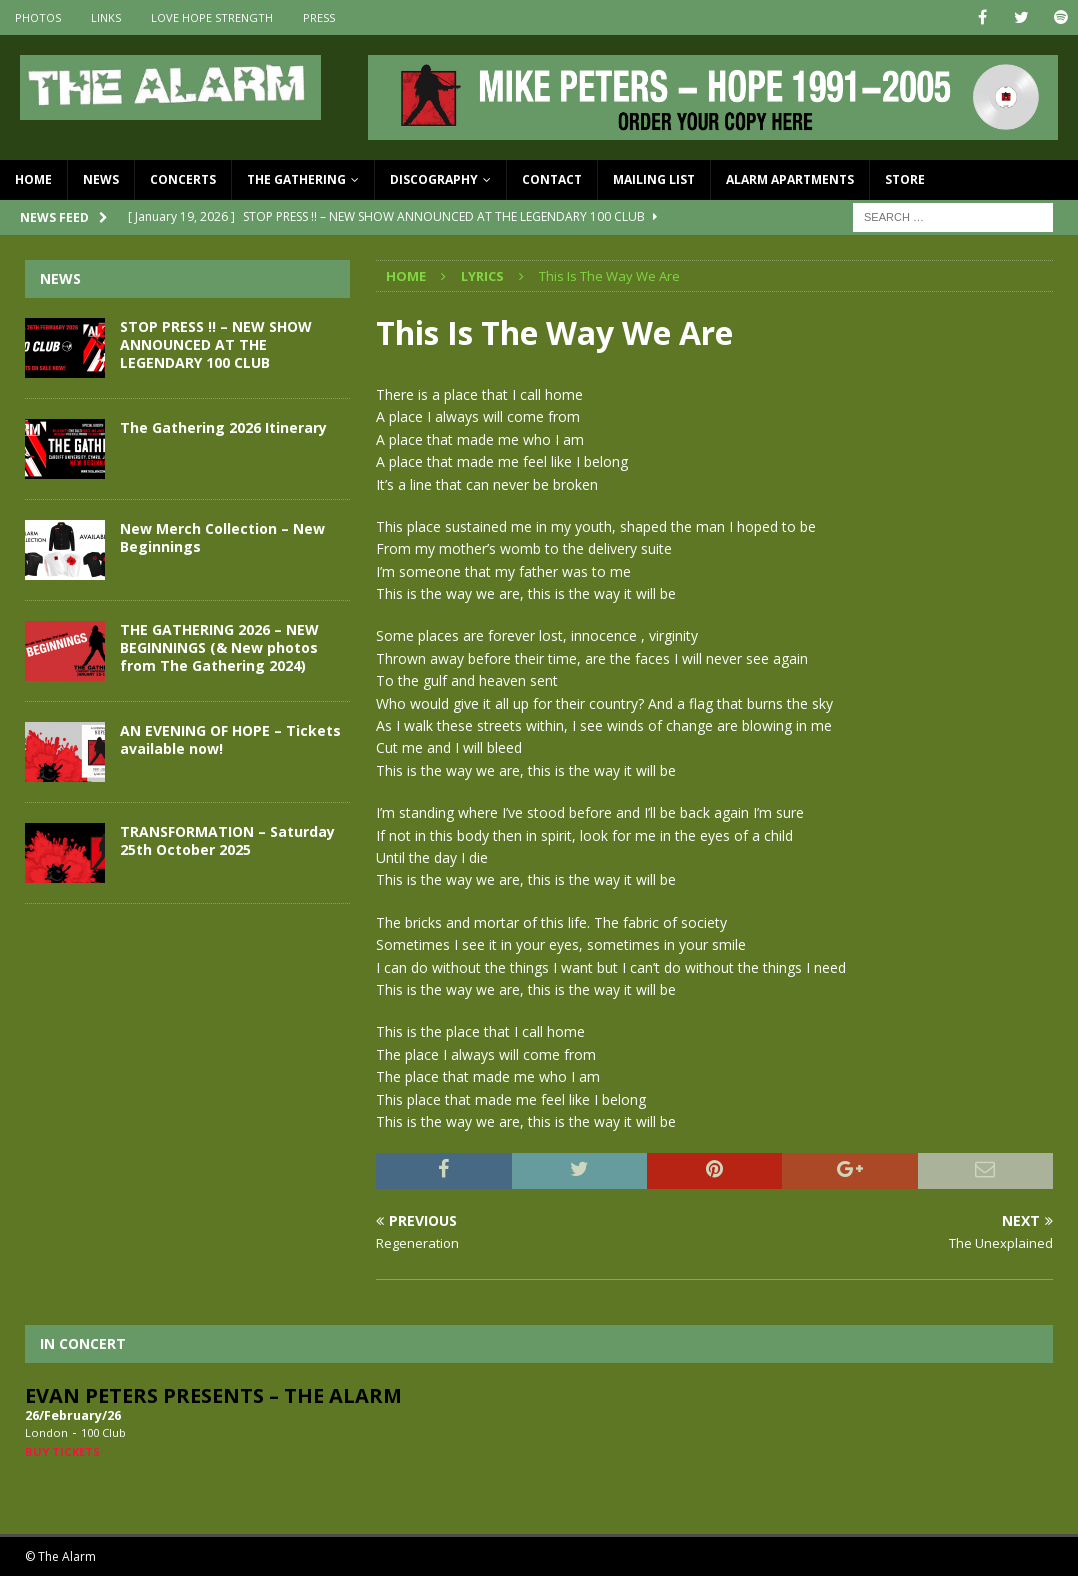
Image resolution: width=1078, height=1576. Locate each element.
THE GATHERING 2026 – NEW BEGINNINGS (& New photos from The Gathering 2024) (219, 647)
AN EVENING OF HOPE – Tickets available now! (230, 739)
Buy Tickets (62, 1451)
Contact (552, 179)
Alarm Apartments (790, 179)
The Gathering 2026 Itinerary (223, 427)
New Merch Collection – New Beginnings (222, 537)
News (101, 179)
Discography (434, 179)
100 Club (103, 1432)
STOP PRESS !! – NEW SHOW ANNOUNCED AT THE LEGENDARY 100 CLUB (216, 344)
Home (33, 179)
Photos (38, 17)
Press (319, 17)
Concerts (183, 179)
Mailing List (654, 179)
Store (905, 179)
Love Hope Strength (212, 17)
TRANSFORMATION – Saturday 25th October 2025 (227, 840)
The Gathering (296, 179)
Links (106, 17)
